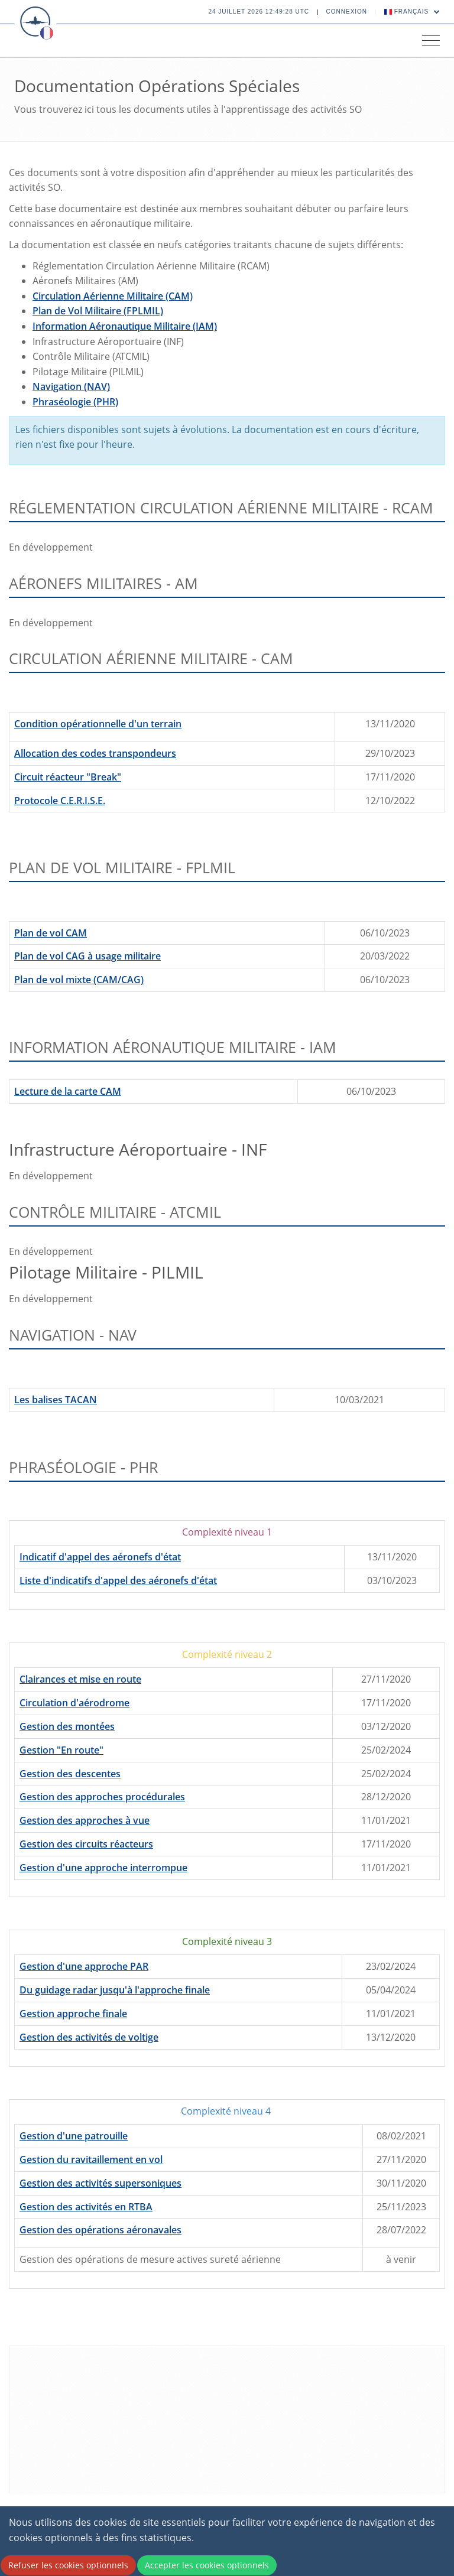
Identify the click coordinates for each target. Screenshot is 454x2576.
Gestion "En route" (61, 1750)
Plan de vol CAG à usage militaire (87, 955)
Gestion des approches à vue (85, 1820)
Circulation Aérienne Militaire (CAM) (113, 296)
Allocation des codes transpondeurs (95, 753)
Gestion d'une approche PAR (84, 1966)
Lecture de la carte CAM (67, 1091)
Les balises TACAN (55, 1399)
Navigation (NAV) (71, 386)
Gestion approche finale (73, 2013)
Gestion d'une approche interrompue (103, 1867)
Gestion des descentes (70, 1773)
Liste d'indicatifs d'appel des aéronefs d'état (118, 1580)
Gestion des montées (67, 1726)
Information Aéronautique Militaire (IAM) (125, 326)
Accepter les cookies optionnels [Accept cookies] (207, 2565)
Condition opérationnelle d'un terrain (97, 723)
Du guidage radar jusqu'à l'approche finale (115, 1989)
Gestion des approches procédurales (102, 1796)
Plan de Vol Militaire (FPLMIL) (98, 310)
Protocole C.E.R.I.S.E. (59, 800)
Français (412, 11)
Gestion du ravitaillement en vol (91, 2159)
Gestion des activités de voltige (89, 2037)
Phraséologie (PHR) (75, 401)
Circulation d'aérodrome (74, 1702)
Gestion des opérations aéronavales (100, 2229)
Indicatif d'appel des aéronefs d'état (100, 1556)
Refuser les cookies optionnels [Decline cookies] (68, 2565)
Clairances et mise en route (80, 1679)
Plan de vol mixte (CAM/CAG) (79, 979)
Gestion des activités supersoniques (100, 2183)
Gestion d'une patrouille (74, 2135)
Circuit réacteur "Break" (67, 776)
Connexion (347, 11)
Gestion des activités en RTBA (86, 2206)
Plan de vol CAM (50, 932)
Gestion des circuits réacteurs (86, 1843)
